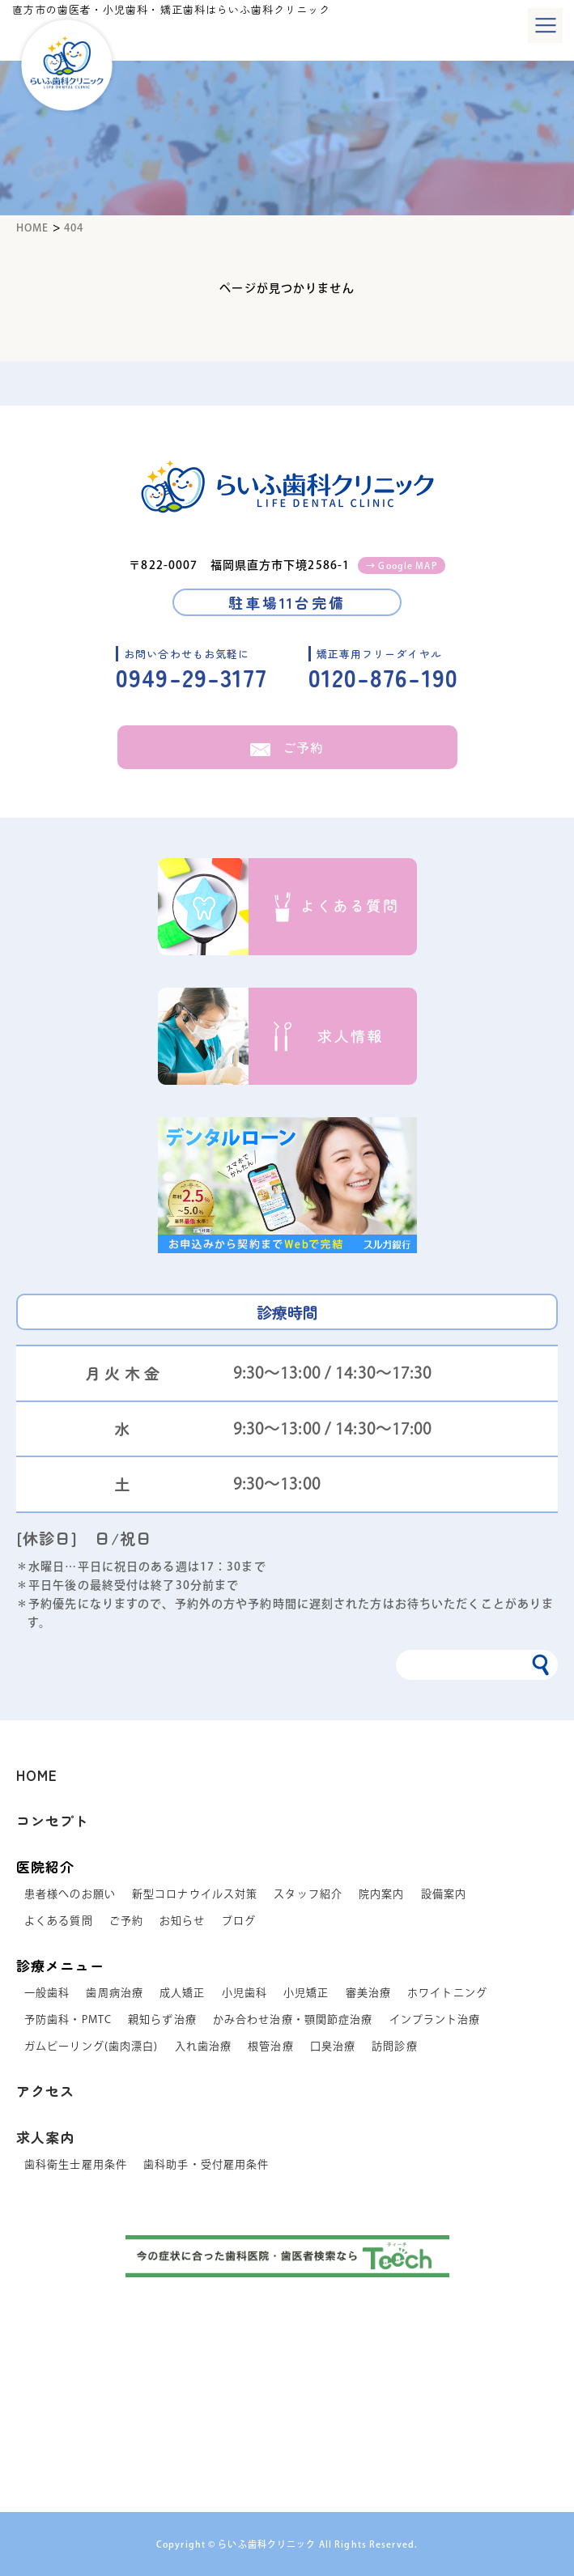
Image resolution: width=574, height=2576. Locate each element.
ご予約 (287, 747)
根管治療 (270, 2046)
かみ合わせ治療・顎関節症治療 (293, 2019)
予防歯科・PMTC (68, 2019)
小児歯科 (244, 1992)
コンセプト (53, 1820)
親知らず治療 (162, 2019)
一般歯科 (47, 1992)
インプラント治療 (435, 2019)
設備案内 (443, 1894)
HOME (36, 1775)
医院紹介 (45, 1866)
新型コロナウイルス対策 (194, 1894)
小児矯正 (306, 1992)
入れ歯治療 (203, 2046)
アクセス (45, 2091)
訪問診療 (394, 2046)
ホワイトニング (447, 1992)
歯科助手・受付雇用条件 (206, 2164)
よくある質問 (58, 1920)
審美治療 (368, 1992)
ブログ (239, 1920)
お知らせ (182, 1920)
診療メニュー (60, 1965)
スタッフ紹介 (308, 1894)
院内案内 (381, 1894)
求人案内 (45, 2137)
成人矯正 (182, 1992)
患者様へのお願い (70, 1894)
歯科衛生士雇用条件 (75, 2164)
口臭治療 (332, 2046)
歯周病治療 (114, 1992)
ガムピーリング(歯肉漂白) (91, 2046)
